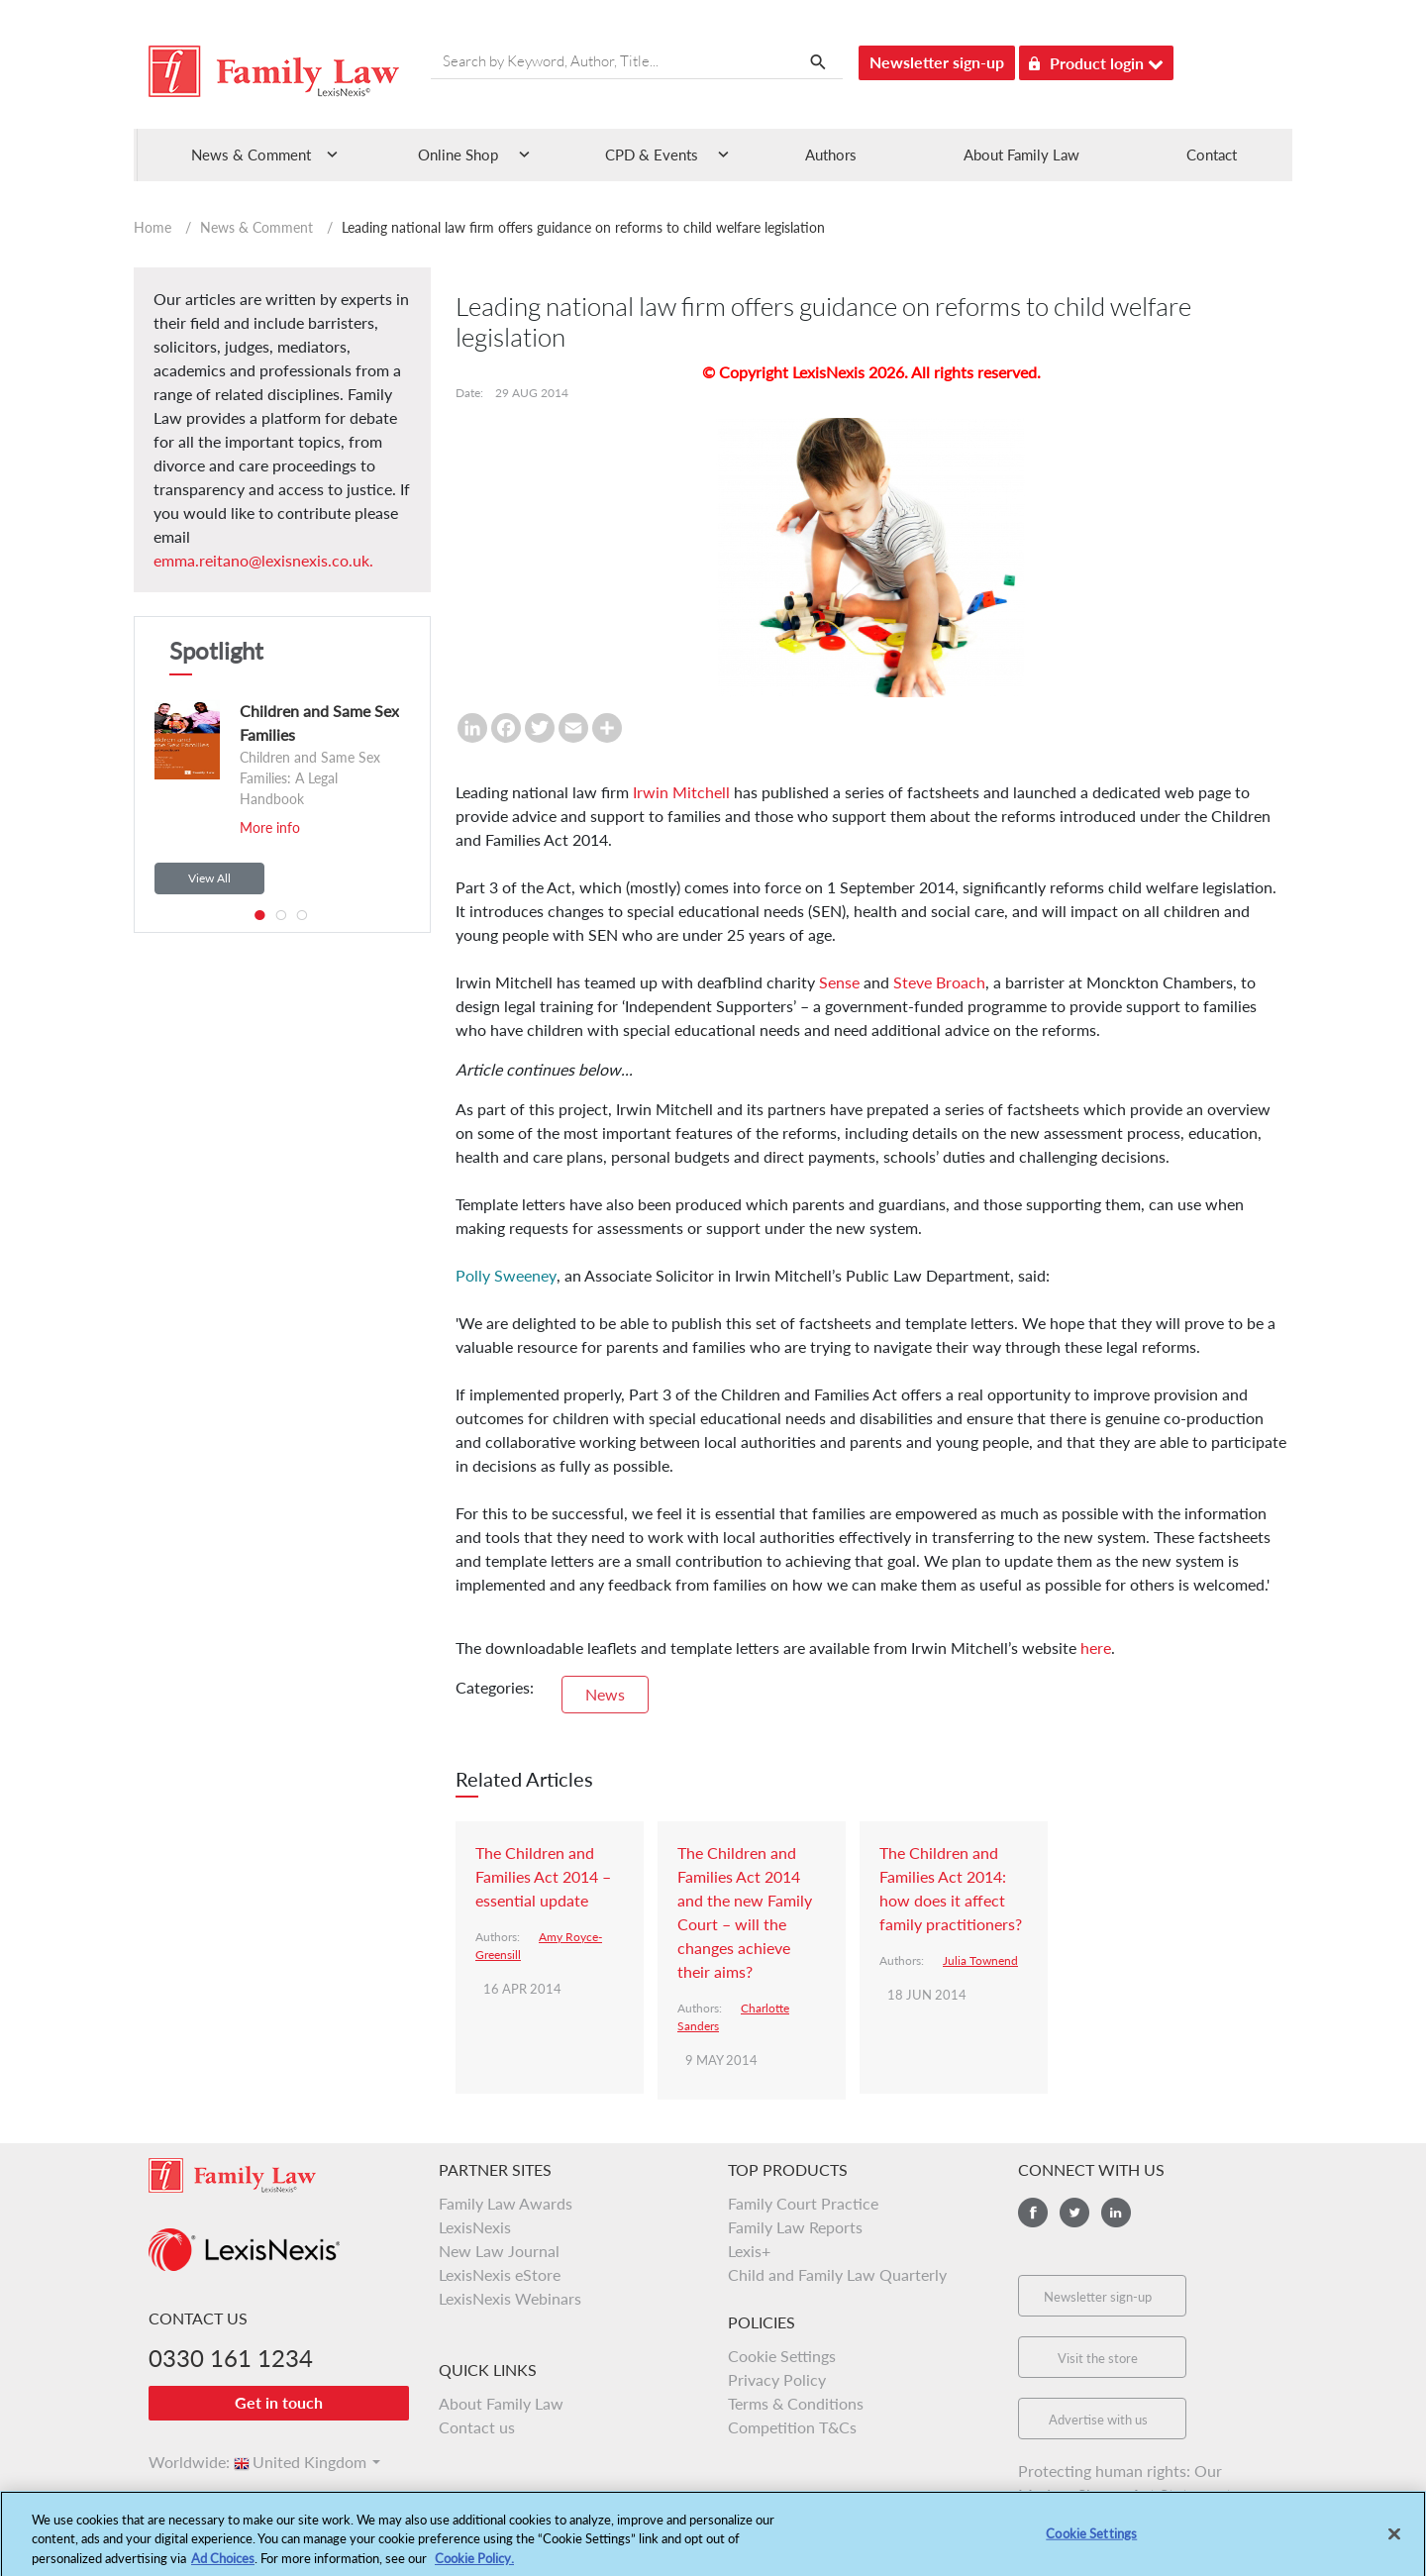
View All (209, 878)
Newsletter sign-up (936, 61)
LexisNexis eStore (499, 2274)
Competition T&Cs (792, 2427)
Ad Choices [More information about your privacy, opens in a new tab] (223, 2567)
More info (270, 827)
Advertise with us (1098, 2419)
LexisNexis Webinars (510, 2298)
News (605, 1694)
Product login (1096, 60)
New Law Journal (499, 2250)
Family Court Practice (803, 2203)
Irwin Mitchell (681, 791)
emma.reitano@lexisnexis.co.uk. (263, 560)
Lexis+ (749, 2250)
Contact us (477, 2427)
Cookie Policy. (474, 2567)
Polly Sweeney (506, 1275)
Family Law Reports (795, 2226)
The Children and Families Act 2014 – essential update (543, 1876)
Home (152, 227)
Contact (1211, 154)
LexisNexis (475, 2226)
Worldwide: (180, 2461)
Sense (839, 982)
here (1095, 1647)
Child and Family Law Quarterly (837, 2274)
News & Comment (256, 227)
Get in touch (279, 2402)
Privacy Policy (777, 2379)
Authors (831, 154)
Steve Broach (939, 982)
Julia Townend (980, 1960)
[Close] (1394, 2542)
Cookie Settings (782, 2355)
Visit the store (1098, 2358)
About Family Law (1021, 154)
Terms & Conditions (796, 2403)
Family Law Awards (505, 2203)
